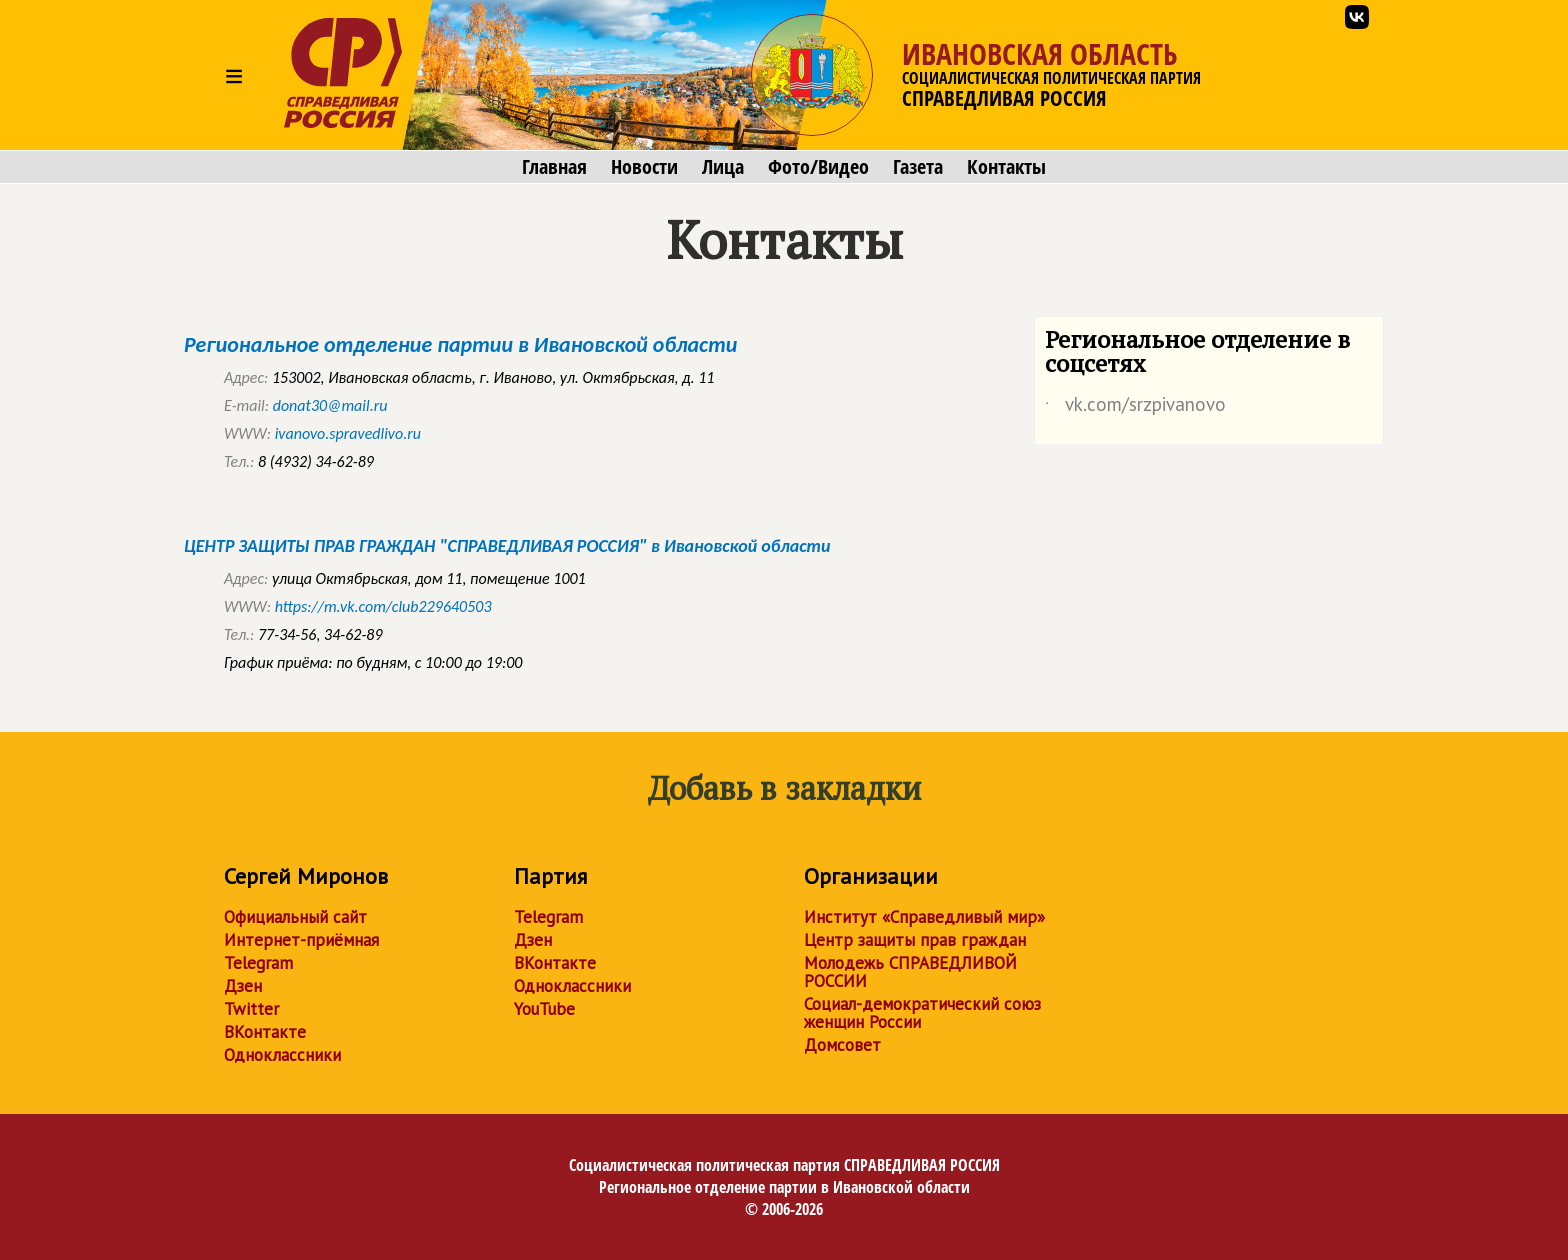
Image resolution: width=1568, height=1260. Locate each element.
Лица (723, 167)
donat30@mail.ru (330, 405)
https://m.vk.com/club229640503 (383, 606)
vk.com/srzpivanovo (1135, 408)
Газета (918, 167)
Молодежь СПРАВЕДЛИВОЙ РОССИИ (910, 972)
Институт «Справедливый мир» (924, 917)
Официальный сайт (295, 917)
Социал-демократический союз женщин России (922, 1013)
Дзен (243, 986)
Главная (554, 167)
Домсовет (842, 1045)
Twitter (251, 1009)
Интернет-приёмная (301, 940)
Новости (644, 167)
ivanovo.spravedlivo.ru (348, 433)
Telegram (258, 963)
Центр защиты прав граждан (915, 940)
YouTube (544, 1009)
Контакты (1006, 167)
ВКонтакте (265, 1032)
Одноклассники (282, 1055)
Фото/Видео (818, 167)
